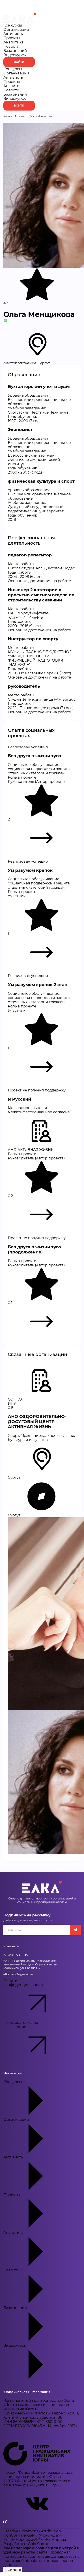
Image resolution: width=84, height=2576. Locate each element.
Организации (16, 29)
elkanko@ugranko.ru (18, 1974)
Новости (11, 46)
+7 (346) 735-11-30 (15, 1954)
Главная (8, 116)
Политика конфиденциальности (32, 1999)
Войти (19, 62)
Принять (13, 2569)
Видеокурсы (15, 55)
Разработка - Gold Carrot (25, 2544)
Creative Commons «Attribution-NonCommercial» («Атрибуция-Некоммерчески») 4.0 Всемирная (34, 2535)
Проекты (11, 38)
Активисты (13, 34)
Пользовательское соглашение (32, 2041)
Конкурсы (12, 25)
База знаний (15, 51)
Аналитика (13, 42)
